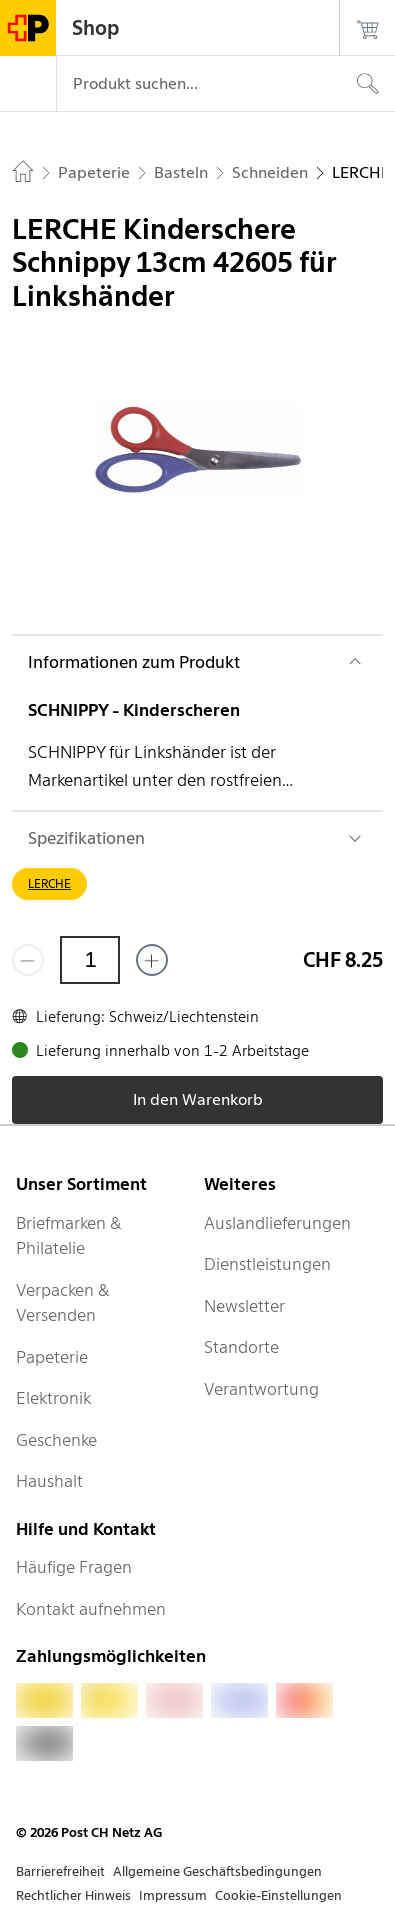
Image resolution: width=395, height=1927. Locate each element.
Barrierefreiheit (60, 1871)
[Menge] (90, 960)
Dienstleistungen (267, 1264)
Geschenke (56, 1440)
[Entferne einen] (28, 960)
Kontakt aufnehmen (91, 1609)
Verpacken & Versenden (63, 1303)
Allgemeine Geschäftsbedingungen (217, 1871)
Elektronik (53, 1398)
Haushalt (49, 1481)
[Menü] (28, 84)
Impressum (173, 1895)
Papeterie (52, 1357)
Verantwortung (261, 1389)
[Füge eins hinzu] (152, 960)
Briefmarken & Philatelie (69, 1236)
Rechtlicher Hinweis (73, 1895)
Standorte (241, 1347)
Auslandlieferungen (277, 1223)
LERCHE (49, 883)
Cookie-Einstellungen (278, 1895)
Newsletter (244, 1306)
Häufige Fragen (74, 1567)
